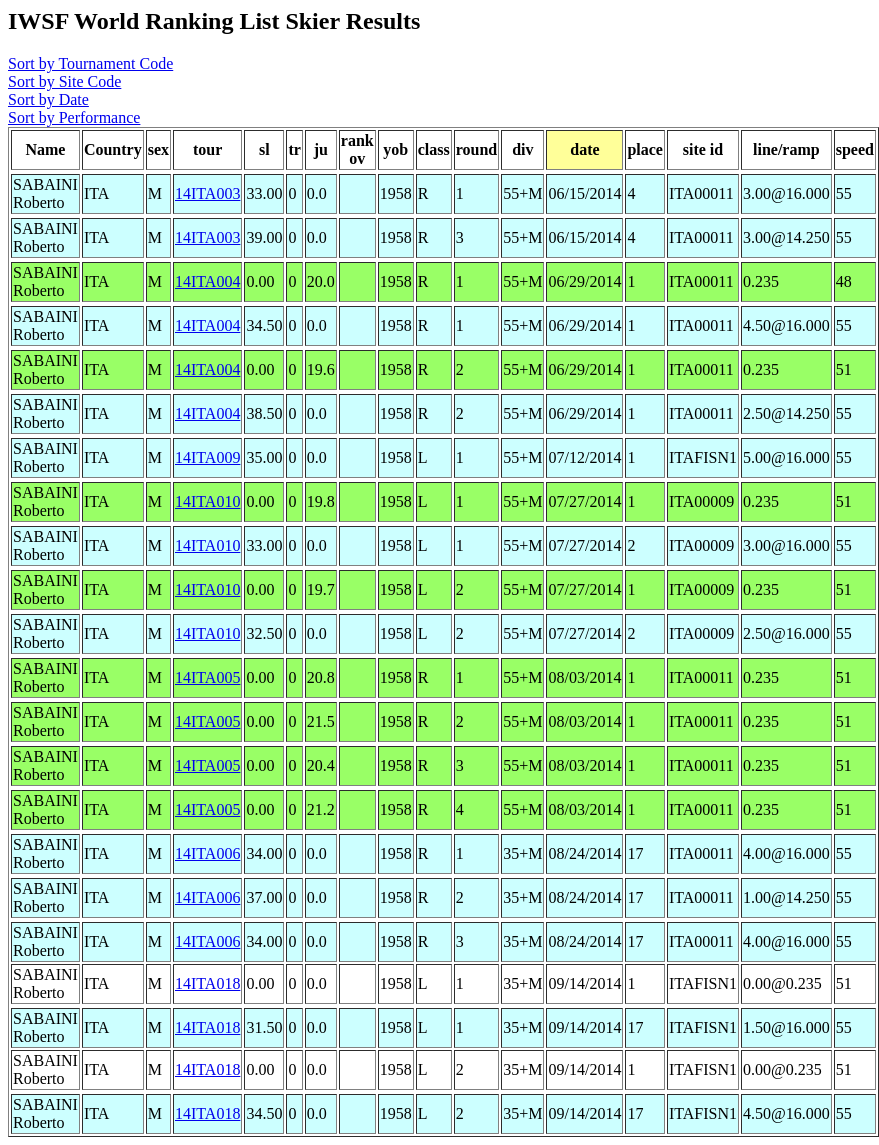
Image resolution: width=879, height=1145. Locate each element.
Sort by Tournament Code (90, 63)
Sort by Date (48, 99)
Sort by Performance (74, 117)
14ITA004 (207, 281)
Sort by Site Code (64, 81)
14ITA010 (207, 501)
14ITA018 (207, 983)
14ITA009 (207, 457)
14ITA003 (207, 193)
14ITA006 (207, 853)
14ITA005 (207, 677)
